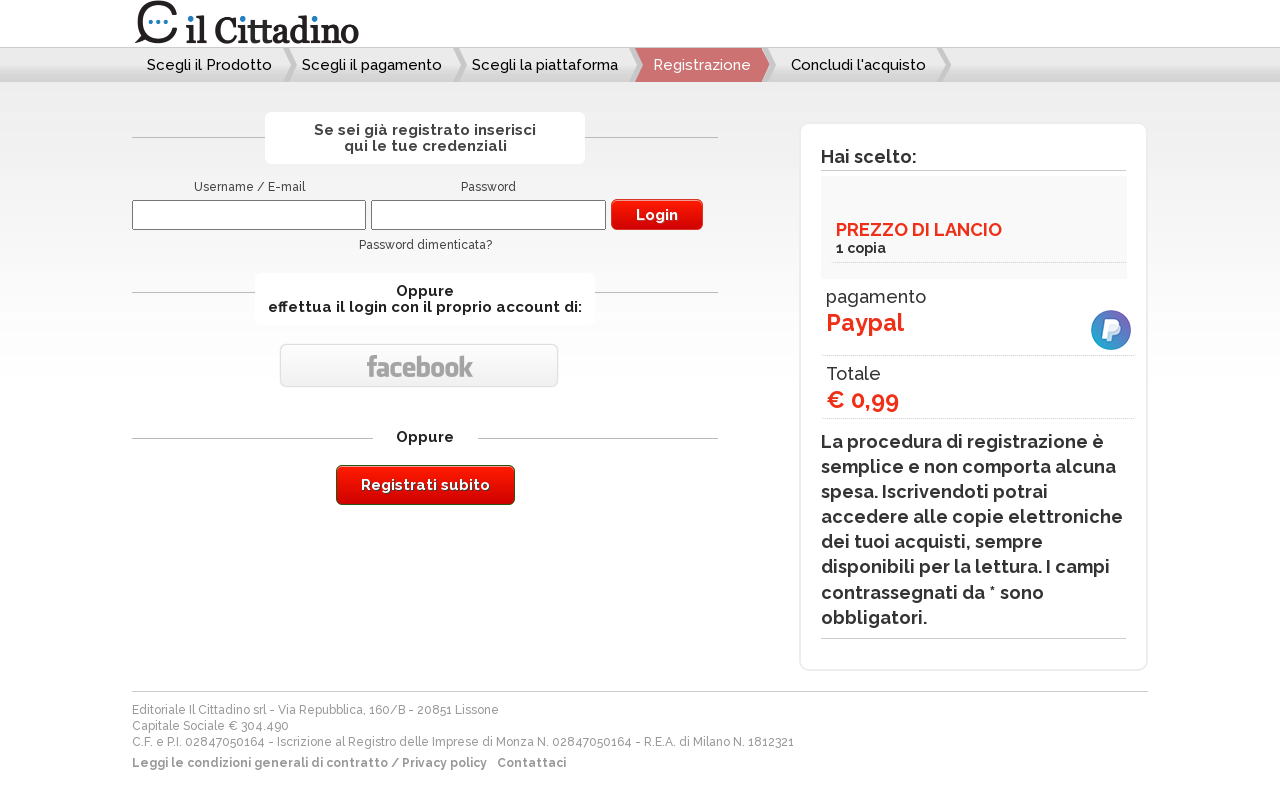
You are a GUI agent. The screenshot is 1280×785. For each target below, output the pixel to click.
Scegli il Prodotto (209, 65)
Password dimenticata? (425, 245)
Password (488, 187)
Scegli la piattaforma (545, 65)
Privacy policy (444, 763)
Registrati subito (425, 485)
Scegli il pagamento (372, 65)
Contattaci (531, 763)
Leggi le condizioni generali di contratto (260, 763)
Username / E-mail (249, 187)
